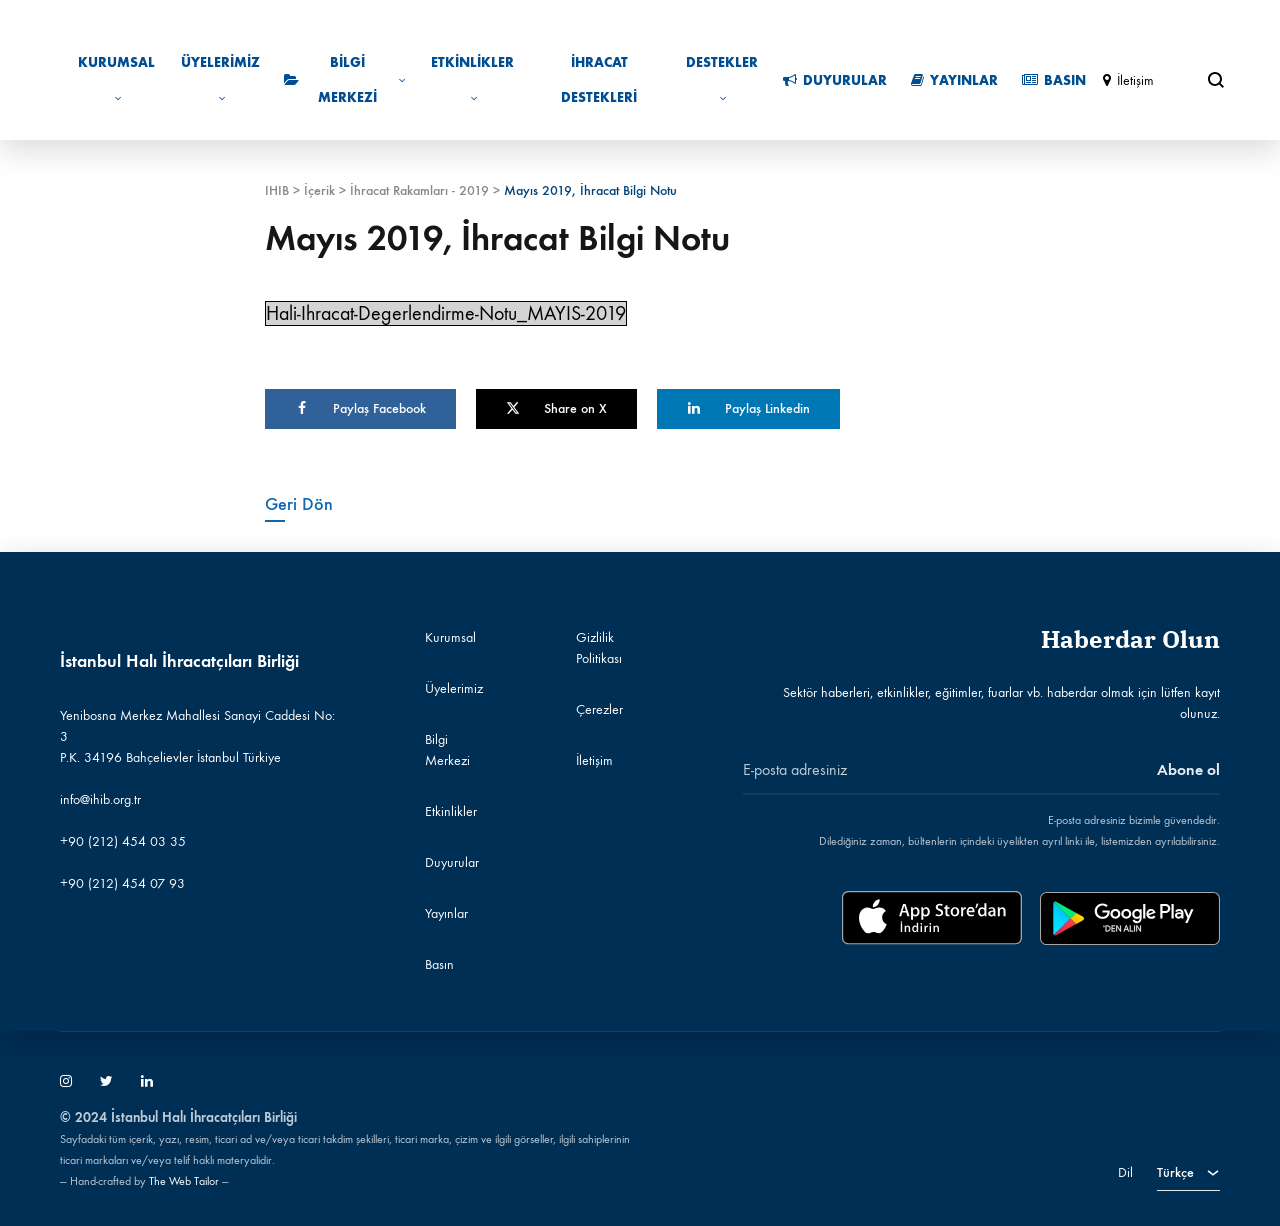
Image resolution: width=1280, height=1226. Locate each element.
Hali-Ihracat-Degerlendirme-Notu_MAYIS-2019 (446, 313)
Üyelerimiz (220, 79)
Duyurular (835, 80)
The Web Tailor (184, 1181)
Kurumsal (116, 79)
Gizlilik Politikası (599, 648)
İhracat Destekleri (599, 80)
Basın (1054, 80)
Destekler (722, 79)
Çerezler (599, 709)
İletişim (1128, 80)
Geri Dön (299, 504)
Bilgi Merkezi (345, 80)
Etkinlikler (472, 79)
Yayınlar (954, 80)
